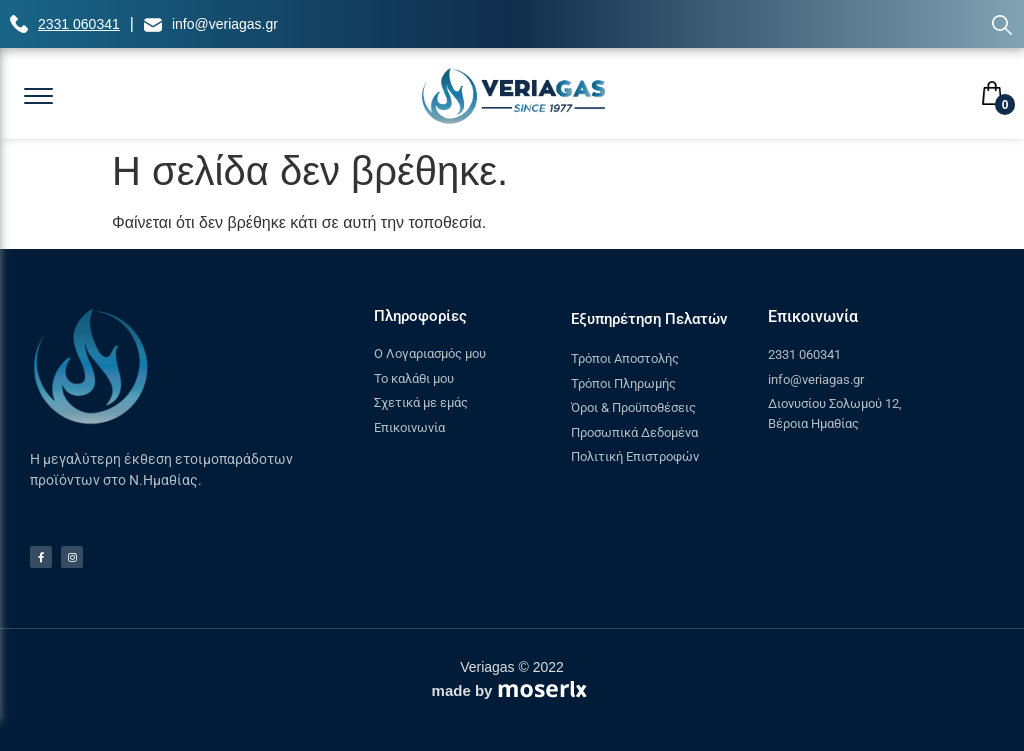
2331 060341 (79, 24)
